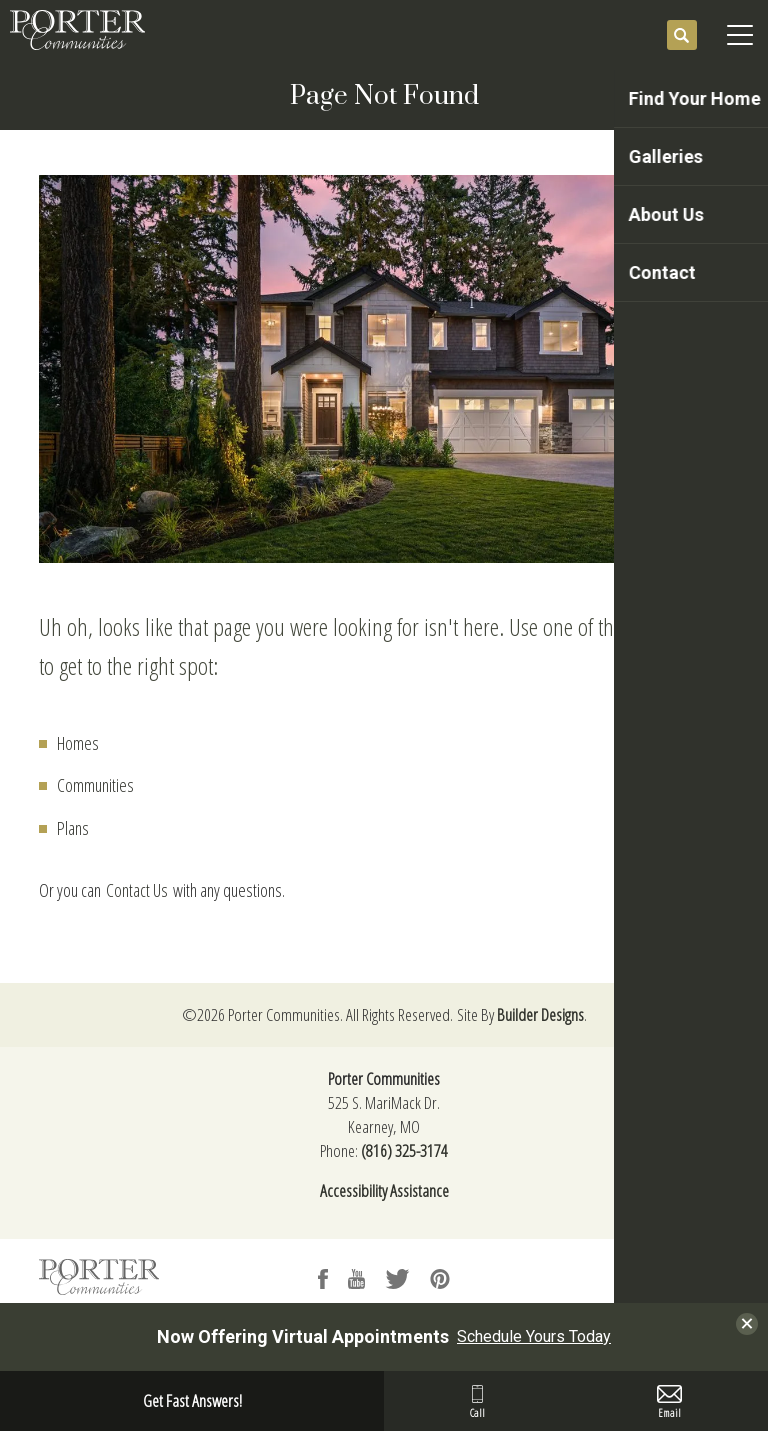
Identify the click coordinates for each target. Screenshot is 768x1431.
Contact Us (137, 890)
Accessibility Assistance (384, 1190)
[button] (682, 36)
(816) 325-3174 (404, 1150)
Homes (78, 743)
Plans (73, 828)
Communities (95, 785)
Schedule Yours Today (534, 1337)
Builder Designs (540, 1014)
